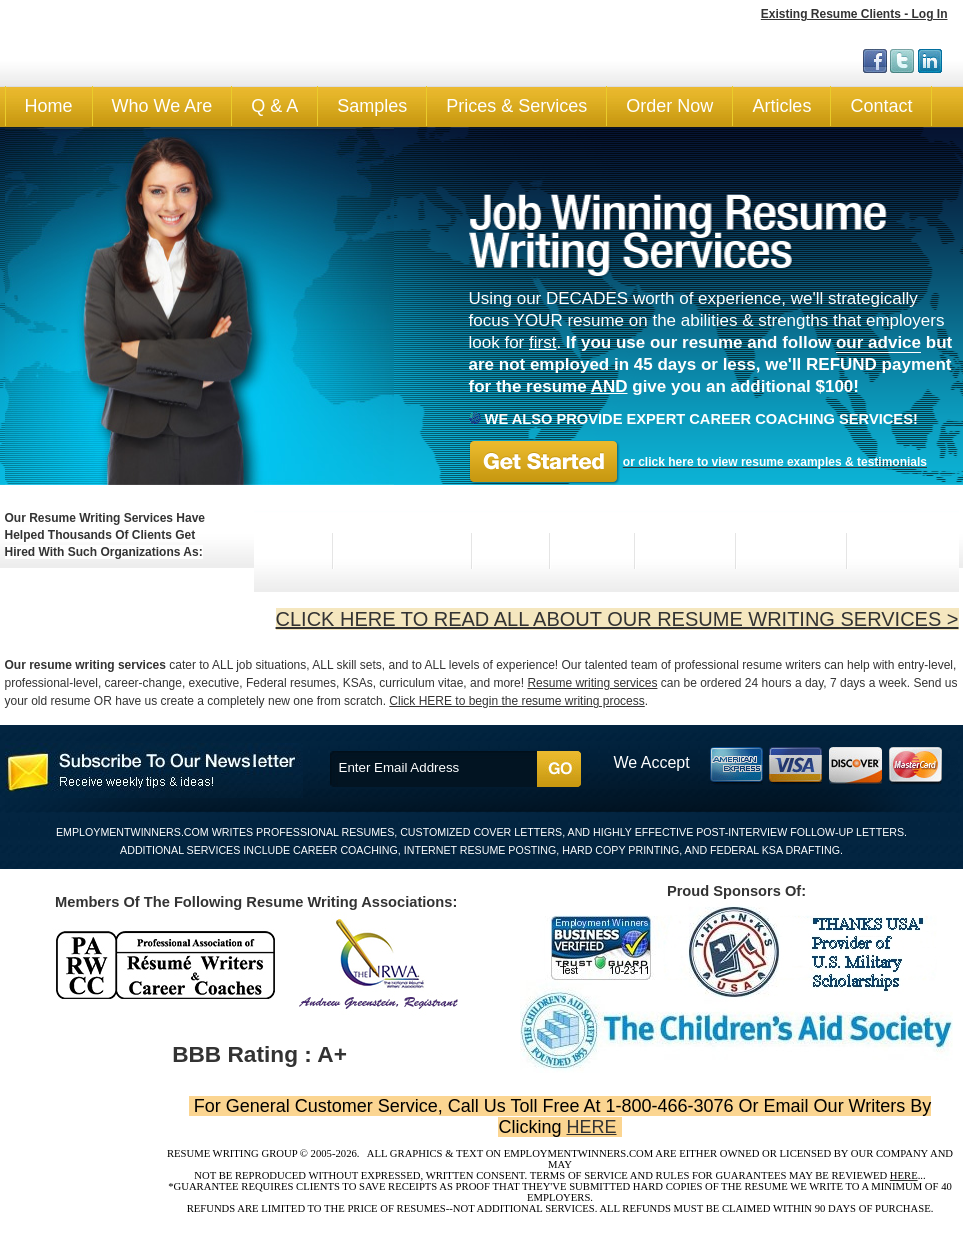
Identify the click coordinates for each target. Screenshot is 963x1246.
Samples (372, 106)
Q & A (274, 106)
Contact (881, 106)
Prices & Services (516, 106)
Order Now (669, 106)
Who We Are (162, 106)
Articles (781, 106)
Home (49, 106)
